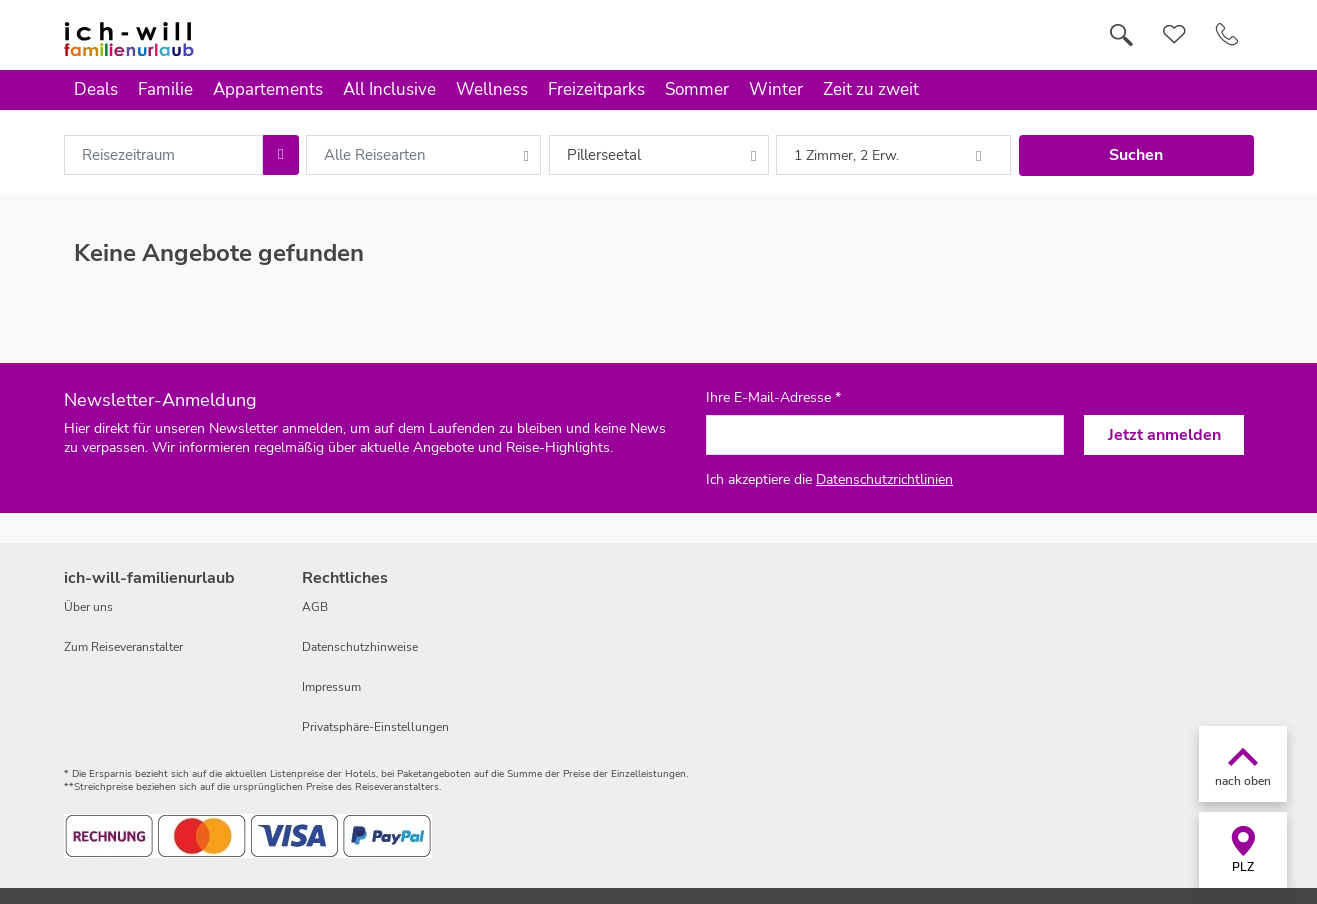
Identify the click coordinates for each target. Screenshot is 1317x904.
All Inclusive (389, 89)
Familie (165, 89)
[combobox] (164, 155)
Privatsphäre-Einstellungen (375, 727)
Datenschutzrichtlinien (884, 479)
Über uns (88, 607)
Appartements (268, 89)
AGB (315, 607)
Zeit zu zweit (871, 89)
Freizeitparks (596, 89)
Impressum (331, 687)
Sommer (697, 89)
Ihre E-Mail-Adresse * (773, 398)
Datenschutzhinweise (360, 647)
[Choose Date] (280, 155)
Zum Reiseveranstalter (123, 647)
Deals (96, 89)
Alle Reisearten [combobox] (375, 155)
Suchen (1136, 155)
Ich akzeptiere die (829, 479)
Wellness (492, 89)
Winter (776, 89)
